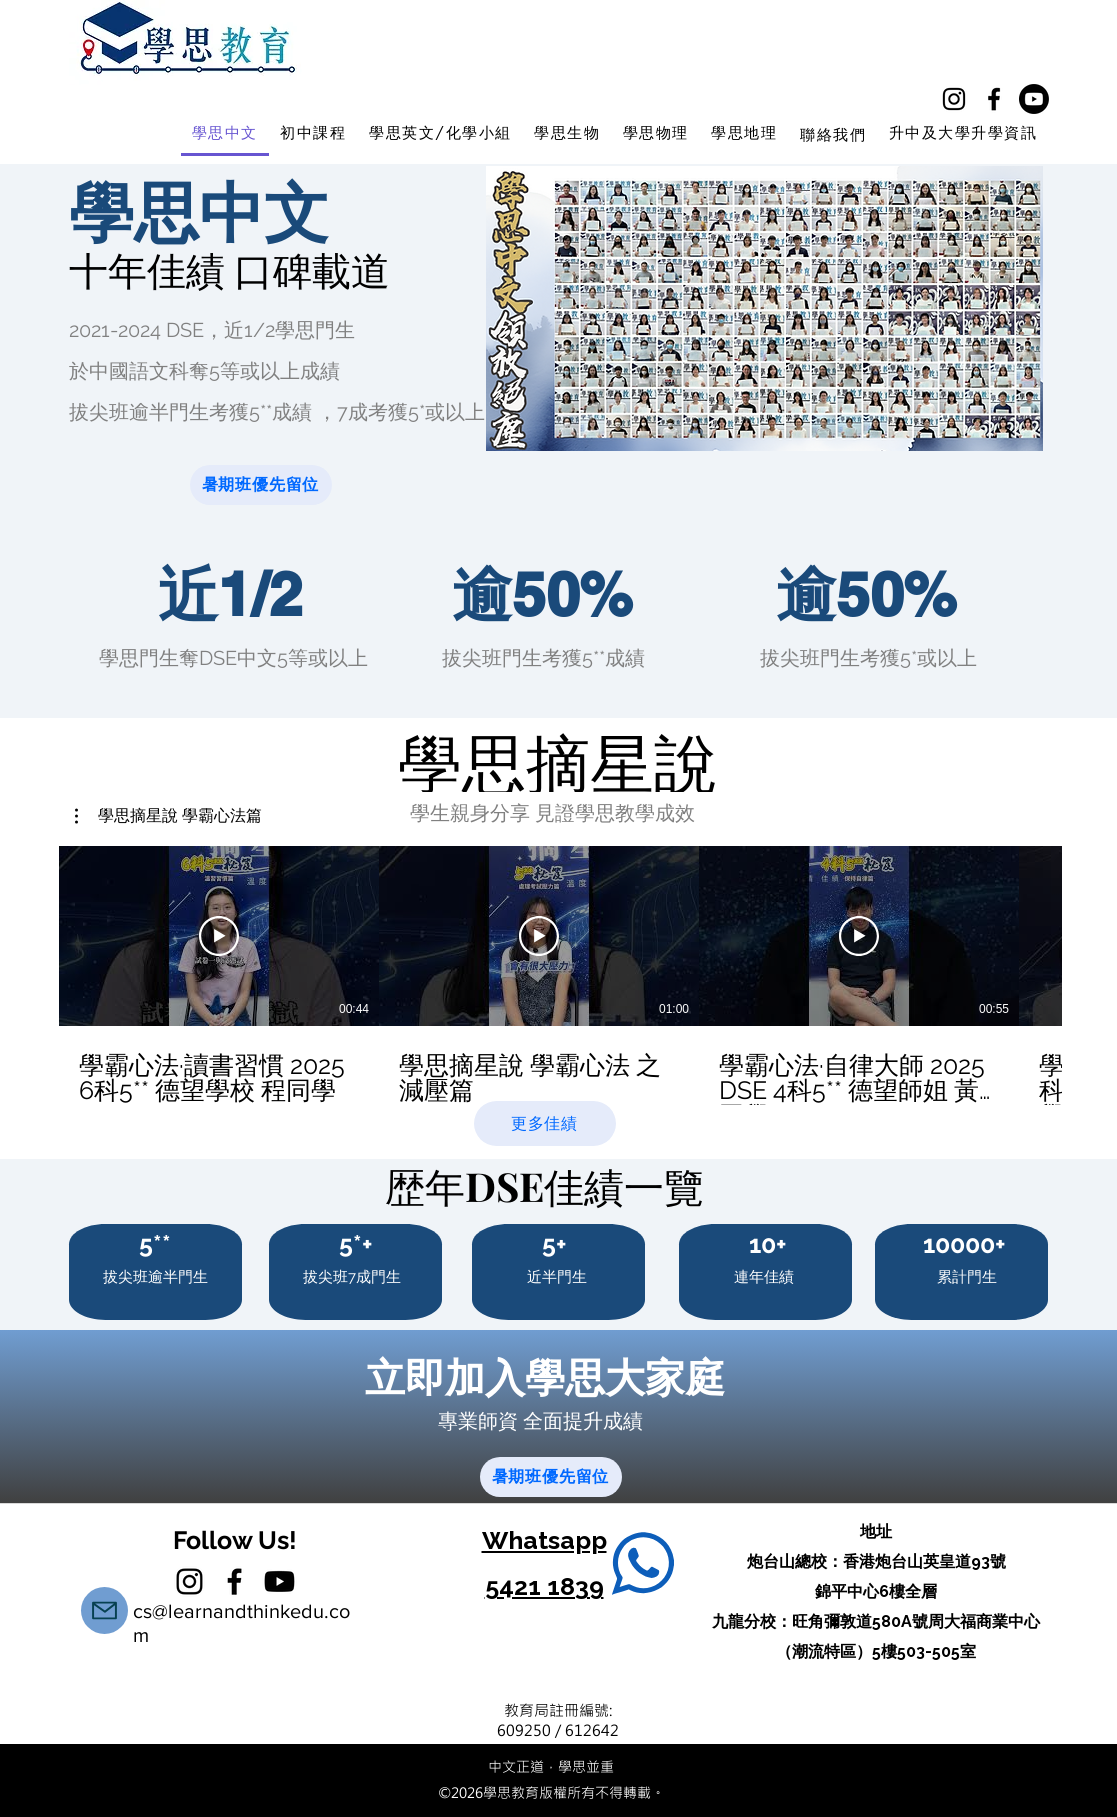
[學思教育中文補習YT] (279, 1581)
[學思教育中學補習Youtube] (1034, 99)
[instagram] (954, 99)
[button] (168, 816)
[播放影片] (219, 936)
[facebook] (994, 99)
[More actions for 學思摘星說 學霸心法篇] (168, 816)
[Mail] (104, 1610)
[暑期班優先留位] (261, 485)
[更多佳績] (545, 1123)
